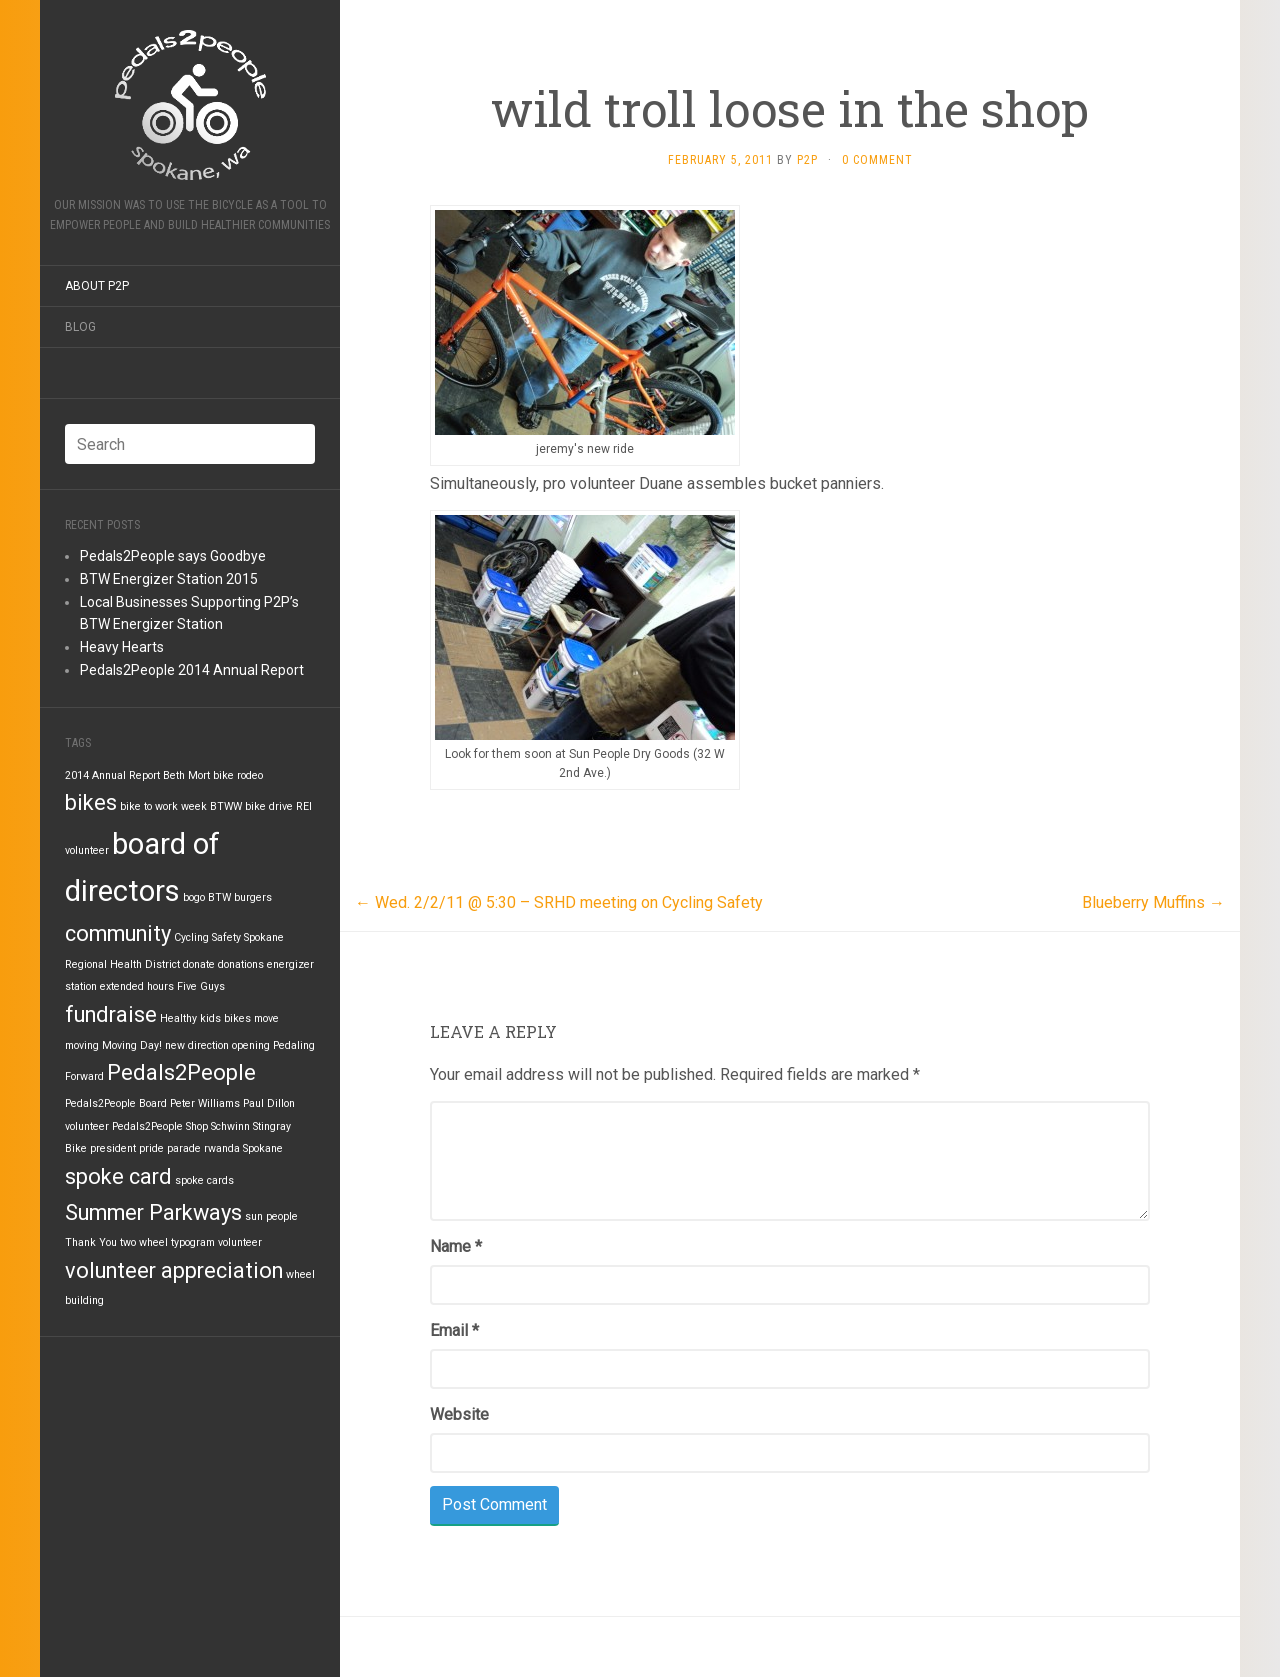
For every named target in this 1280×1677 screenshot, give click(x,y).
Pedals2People (181, 1072)
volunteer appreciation (174, 1270)
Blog (80, 327)
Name (456, 1246)
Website (459, 1414)
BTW (219, 897)
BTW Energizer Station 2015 (169, 579)
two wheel (144, 1242)
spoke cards (204, 1180)
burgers (253, 897)
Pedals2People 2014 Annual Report (192, 670)
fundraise (111, 1014)
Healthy (178, 1018)
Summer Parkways (153, 1212)
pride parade (170, 1148)
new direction (197, 1045)
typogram (193, 1242)
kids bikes (225, 1018)
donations (241, 964)
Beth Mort (186, 775)
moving (82, 1045)
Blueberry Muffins (1153, 902)
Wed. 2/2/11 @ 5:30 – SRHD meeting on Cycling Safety (559, 902)
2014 (77, 775)
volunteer (240, 1242)
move (266, 1018)
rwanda (222, 1148)
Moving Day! (132, 1045)
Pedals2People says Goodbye (173, 556)
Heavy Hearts (122, 647)
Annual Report (126, 775)
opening (251, 1045)
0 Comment (877, 160)
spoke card (118, 1176)
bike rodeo (238, 775)
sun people (271, 1216)
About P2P (97, 286)
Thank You (91, 1242)
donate (199, 964)
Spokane (263, 1148)
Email (454, 1330)
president (113, 1148)
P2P (807, 160)
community (118, 933)
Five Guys (201, 986)
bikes (91, 802)
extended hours (137, 986)
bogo (194, 897)
